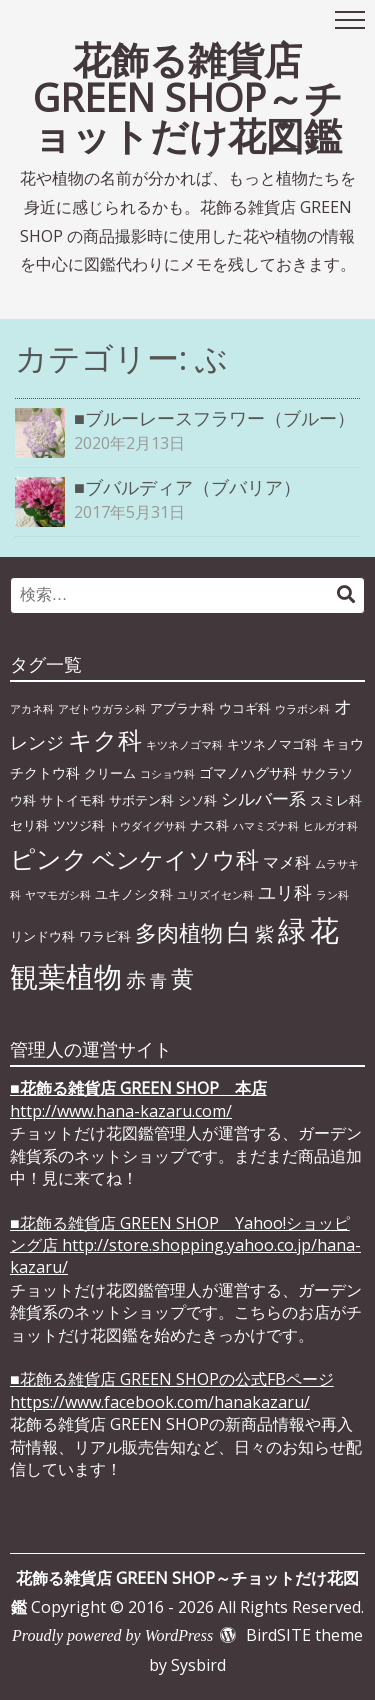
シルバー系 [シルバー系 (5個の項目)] (263, 798)
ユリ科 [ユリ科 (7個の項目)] (285, 892)
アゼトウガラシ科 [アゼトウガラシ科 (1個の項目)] (102, 709)
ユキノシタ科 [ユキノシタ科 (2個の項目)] (134, 894)
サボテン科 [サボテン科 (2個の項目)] (141, 800)
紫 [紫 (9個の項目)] (264, 933)
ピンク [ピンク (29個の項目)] (49, 858)
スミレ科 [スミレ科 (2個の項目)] (336, 800)
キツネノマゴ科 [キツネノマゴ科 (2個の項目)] (272, 744)
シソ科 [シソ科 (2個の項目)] (197, 800)
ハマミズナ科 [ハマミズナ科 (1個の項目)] (266, 826)
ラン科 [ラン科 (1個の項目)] (332, 895)
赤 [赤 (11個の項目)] (136, 979)
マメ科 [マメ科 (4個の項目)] (287, 862)
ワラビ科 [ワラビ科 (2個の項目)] (105, 936)
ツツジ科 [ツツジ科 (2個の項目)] (79, 825)
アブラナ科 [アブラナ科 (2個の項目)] (182, 708)
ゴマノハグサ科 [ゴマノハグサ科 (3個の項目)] (248, 772)
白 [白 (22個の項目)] (239, 932)
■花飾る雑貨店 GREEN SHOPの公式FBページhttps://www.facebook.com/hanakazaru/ (172, 1390)
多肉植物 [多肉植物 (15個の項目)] (179, 932)
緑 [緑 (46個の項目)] (292, 930)
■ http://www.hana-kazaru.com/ (138, 1099)
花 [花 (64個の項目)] (324, 930)
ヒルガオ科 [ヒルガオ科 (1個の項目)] (330, 826)
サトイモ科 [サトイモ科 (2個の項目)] (72, 800)
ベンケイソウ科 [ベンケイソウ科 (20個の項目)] (175, 859)
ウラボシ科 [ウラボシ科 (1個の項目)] (302, 709)
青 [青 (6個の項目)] (158, 980)
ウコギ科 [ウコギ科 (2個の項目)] (245, 708)
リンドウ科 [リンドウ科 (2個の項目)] (42, 936)
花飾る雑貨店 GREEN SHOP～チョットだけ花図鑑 (188, 97)
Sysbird (198, 1665)
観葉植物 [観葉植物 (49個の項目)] (66, 976)
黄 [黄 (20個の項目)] (182, 978)
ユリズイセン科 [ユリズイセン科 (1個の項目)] (215, 895)
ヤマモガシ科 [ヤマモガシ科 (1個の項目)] (58, 895)
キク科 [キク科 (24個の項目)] (105, 739)
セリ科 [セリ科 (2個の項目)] (29, 825)
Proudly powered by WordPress (112, 1635)
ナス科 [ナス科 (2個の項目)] (209, 825)
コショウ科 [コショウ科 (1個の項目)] (167, 774)
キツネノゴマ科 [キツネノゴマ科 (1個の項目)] (184, 745)
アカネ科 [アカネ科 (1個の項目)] (32, 709)
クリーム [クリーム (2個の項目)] (110, 773)
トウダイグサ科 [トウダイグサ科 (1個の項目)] (147, 826)
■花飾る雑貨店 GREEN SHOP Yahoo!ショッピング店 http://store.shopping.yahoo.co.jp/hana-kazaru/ (185, 1245)
